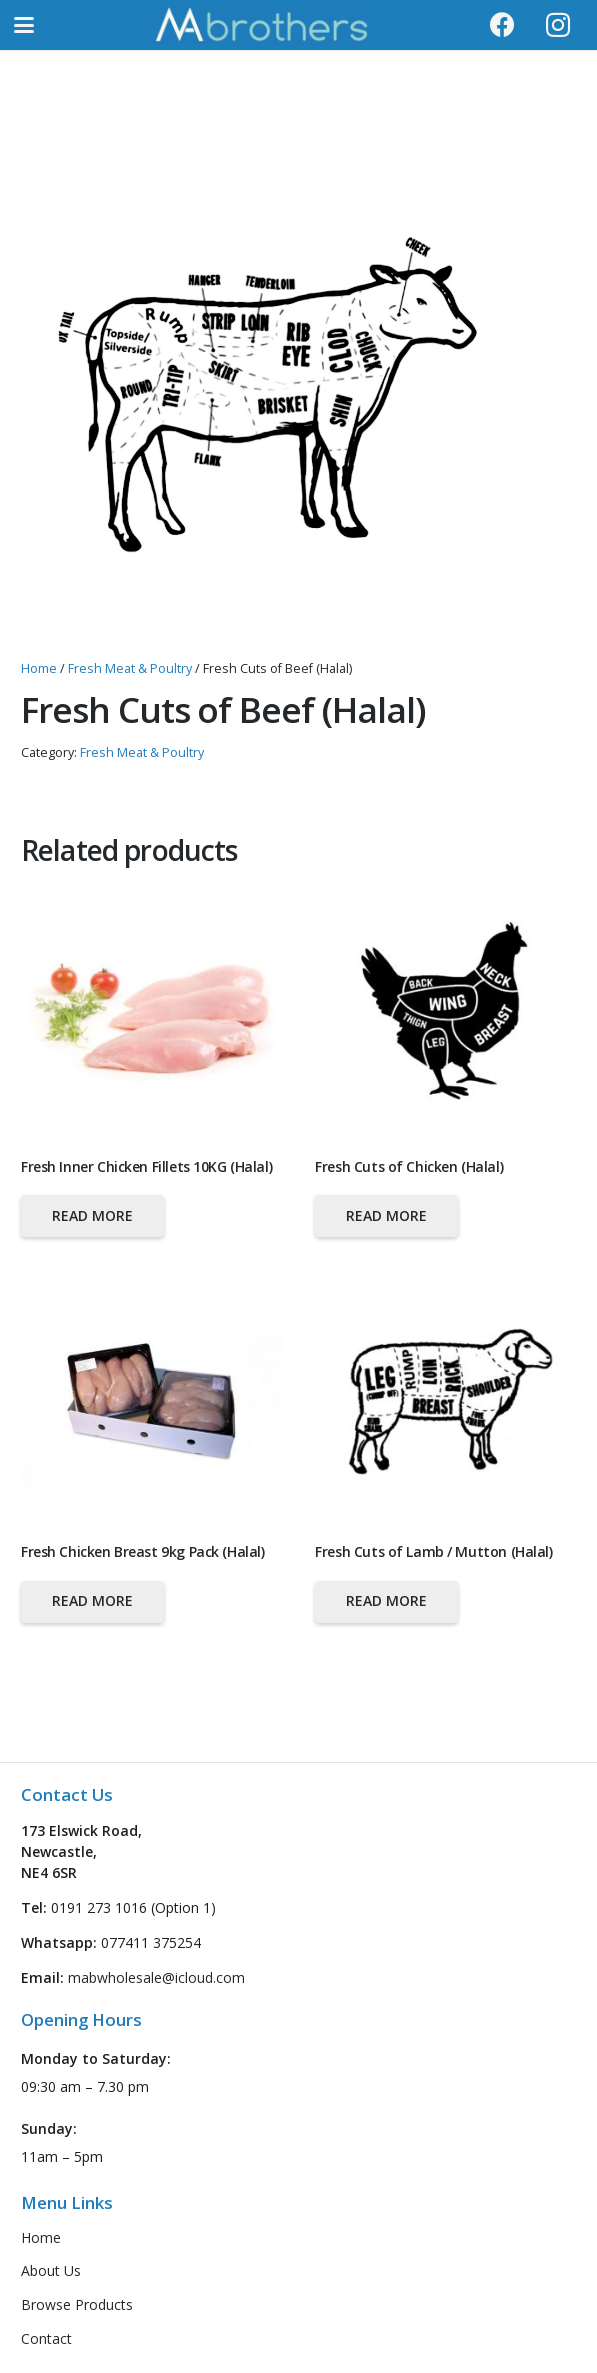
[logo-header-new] (261, 25)
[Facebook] (503, 25)
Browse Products (77, 2304)
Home (39, 668)
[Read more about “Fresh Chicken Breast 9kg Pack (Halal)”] (92, 1602)
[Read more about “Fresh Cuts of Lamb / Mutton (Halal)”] (386, 1602)
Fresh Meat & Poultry (130, 668)
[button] (24, 25)
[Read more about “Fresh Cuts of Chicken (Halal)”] (386, 1216)
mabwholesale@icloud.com (156, 1977)
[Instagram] (558, 25)
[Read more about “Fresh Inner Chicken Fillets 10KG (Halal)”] (92, 1216)
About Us (51, 2270)
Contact (46, 2338)
